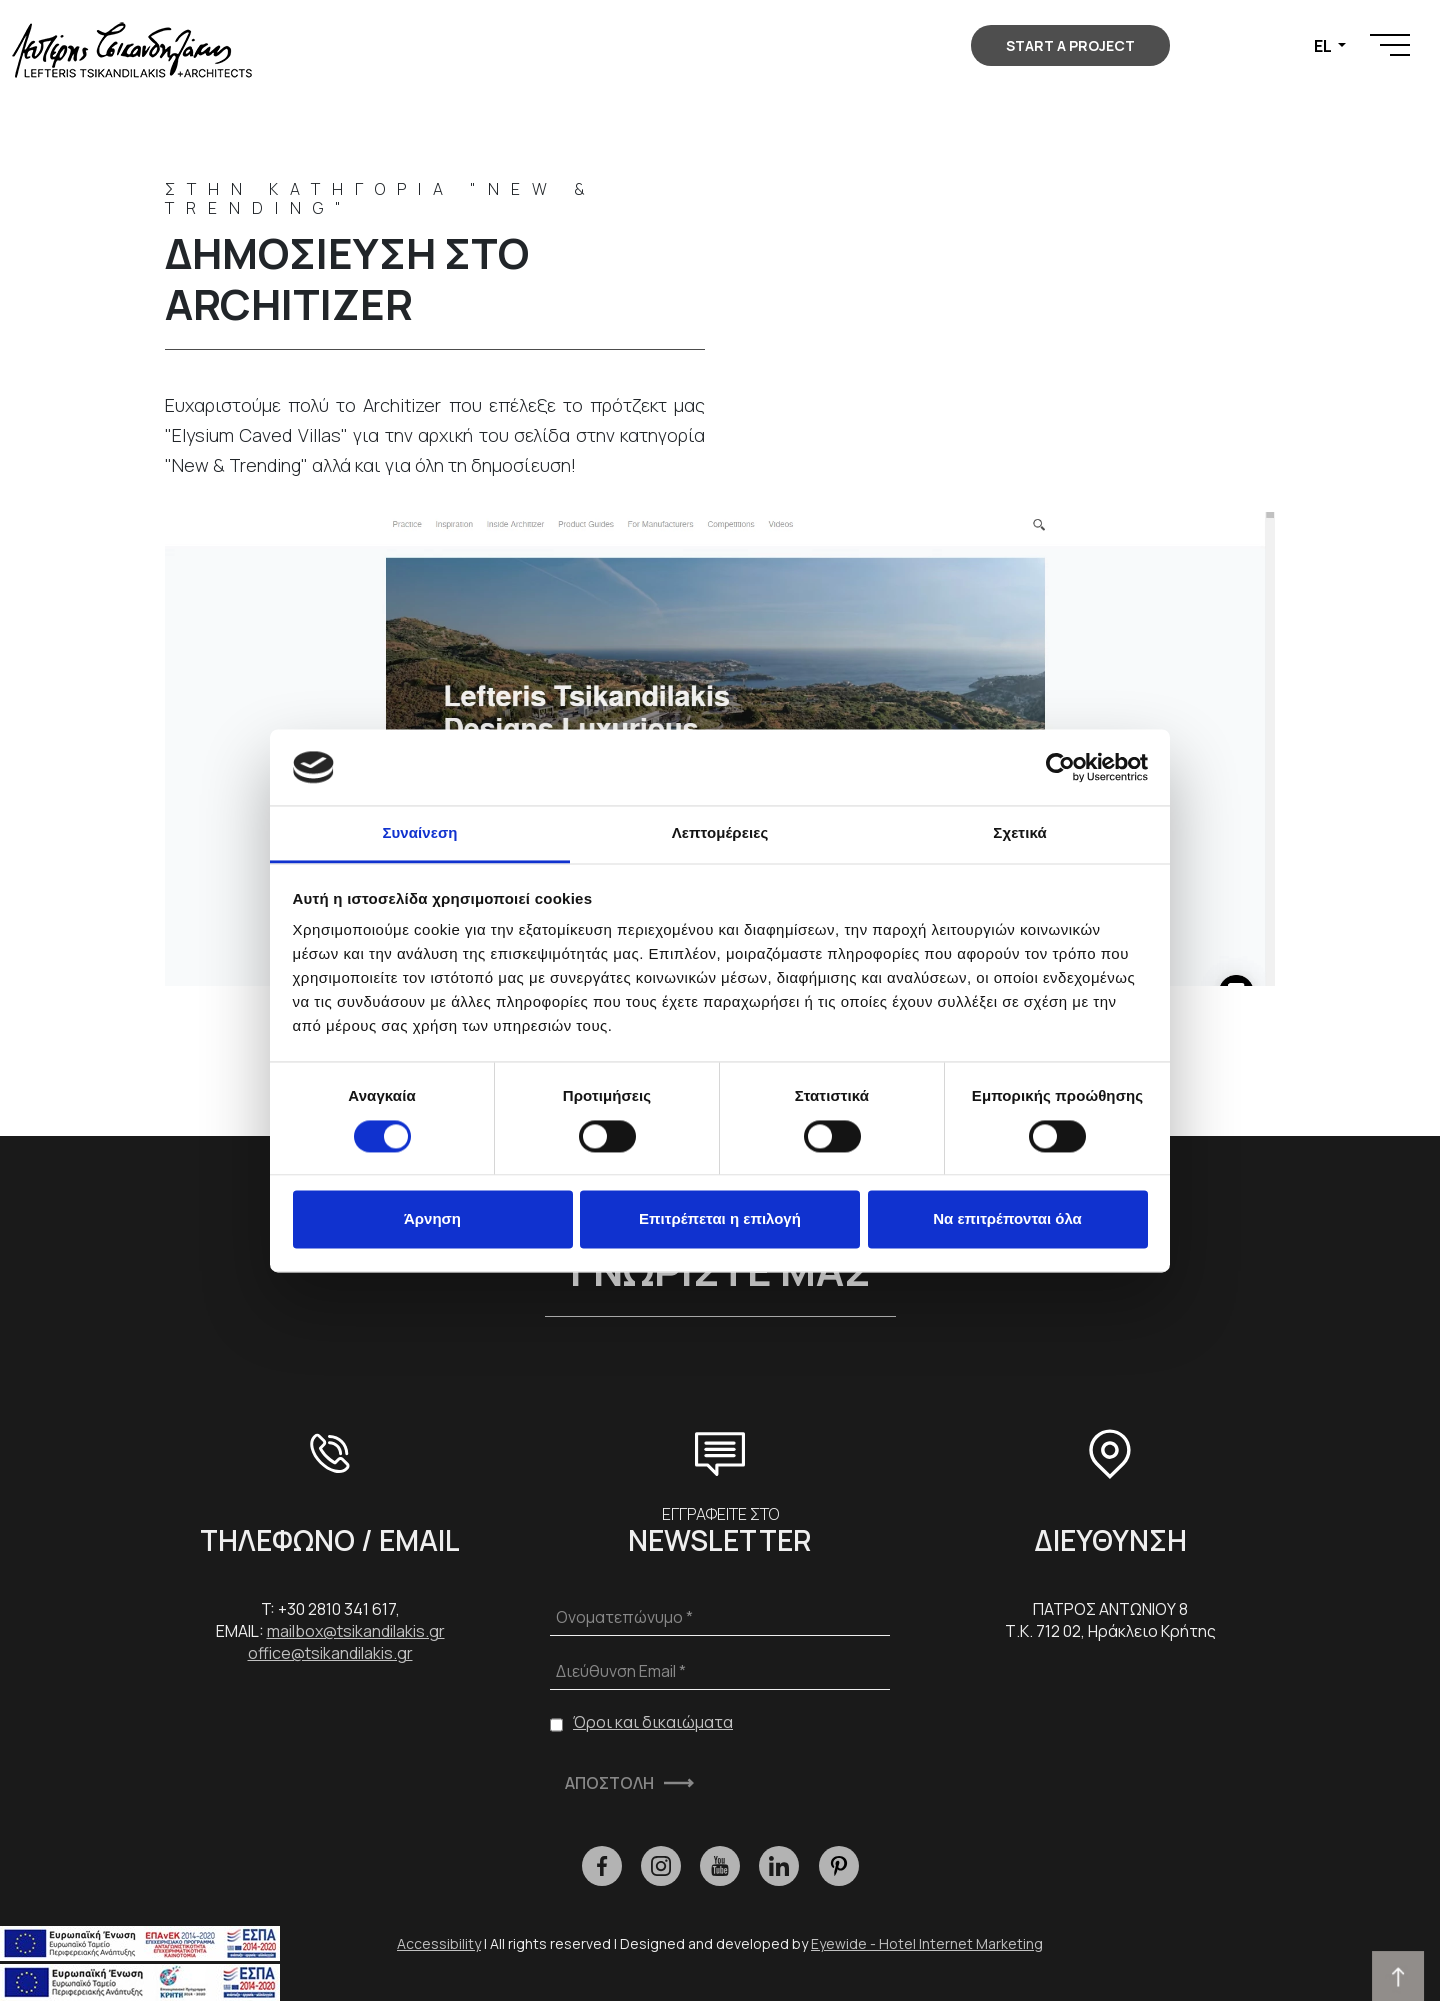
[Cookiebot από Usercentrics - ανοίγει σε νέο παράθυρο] (1060, 767)
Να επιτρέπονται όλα (1007, 1219)
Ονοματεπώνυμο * (624, 1617)
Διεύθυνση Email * (621, 1671)
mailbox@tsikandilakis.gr (356, 1631)
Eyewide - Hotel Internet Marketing (927, 1943)
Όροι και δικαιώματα (653, 1722)
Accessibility (439, 1943)
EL (1324, 46)
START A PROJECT (1070, 45)
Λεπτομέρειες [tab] (720, 833)
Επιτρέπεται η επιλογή (720, 1219)
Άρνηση (432, 1219)
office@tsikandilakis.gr (330, 1653)
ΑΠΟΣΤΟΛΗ (609, 1783)
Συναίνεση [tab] (419, 833)
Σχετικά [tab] (1019, 833)
